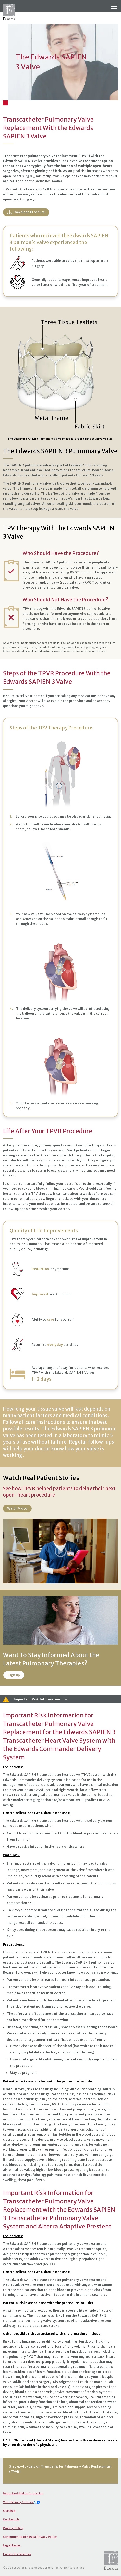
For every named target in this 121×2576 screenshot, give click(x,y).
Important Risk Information (23, 2493)
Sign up (14, 1675)
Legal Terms (12, 2545)
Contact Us (11, 2519)
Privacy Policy (13, 2528)
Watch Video (17, 1508)
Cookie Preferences (17, 2554)
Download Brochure (26, 212)
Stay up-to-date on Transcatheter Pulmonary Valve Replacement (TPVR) (60, 2469)
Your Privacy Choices (21, 2502)
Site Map (9, 2511)
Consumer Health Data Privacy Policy (30, 2537)
